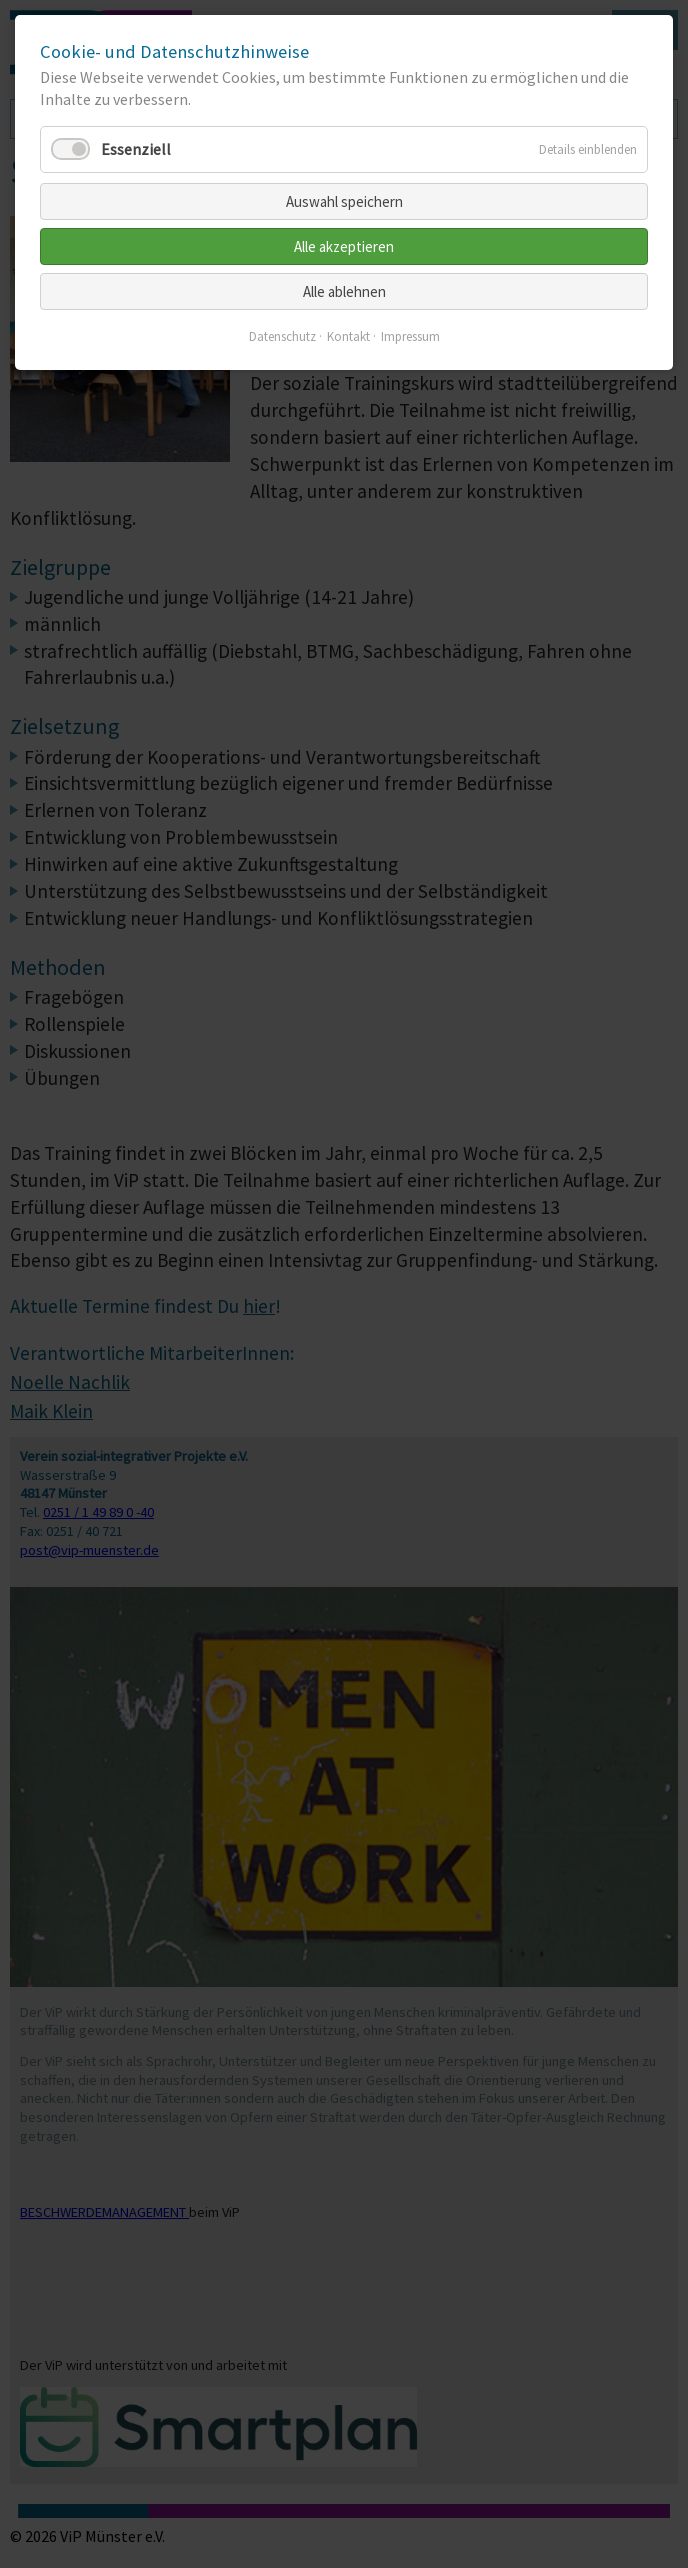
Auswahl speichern (344, 201)
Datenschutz (282, 336)
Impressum (410, 336)
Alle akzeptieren (344, 246)
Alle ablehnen (344, 291)
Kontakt (348, 336)
